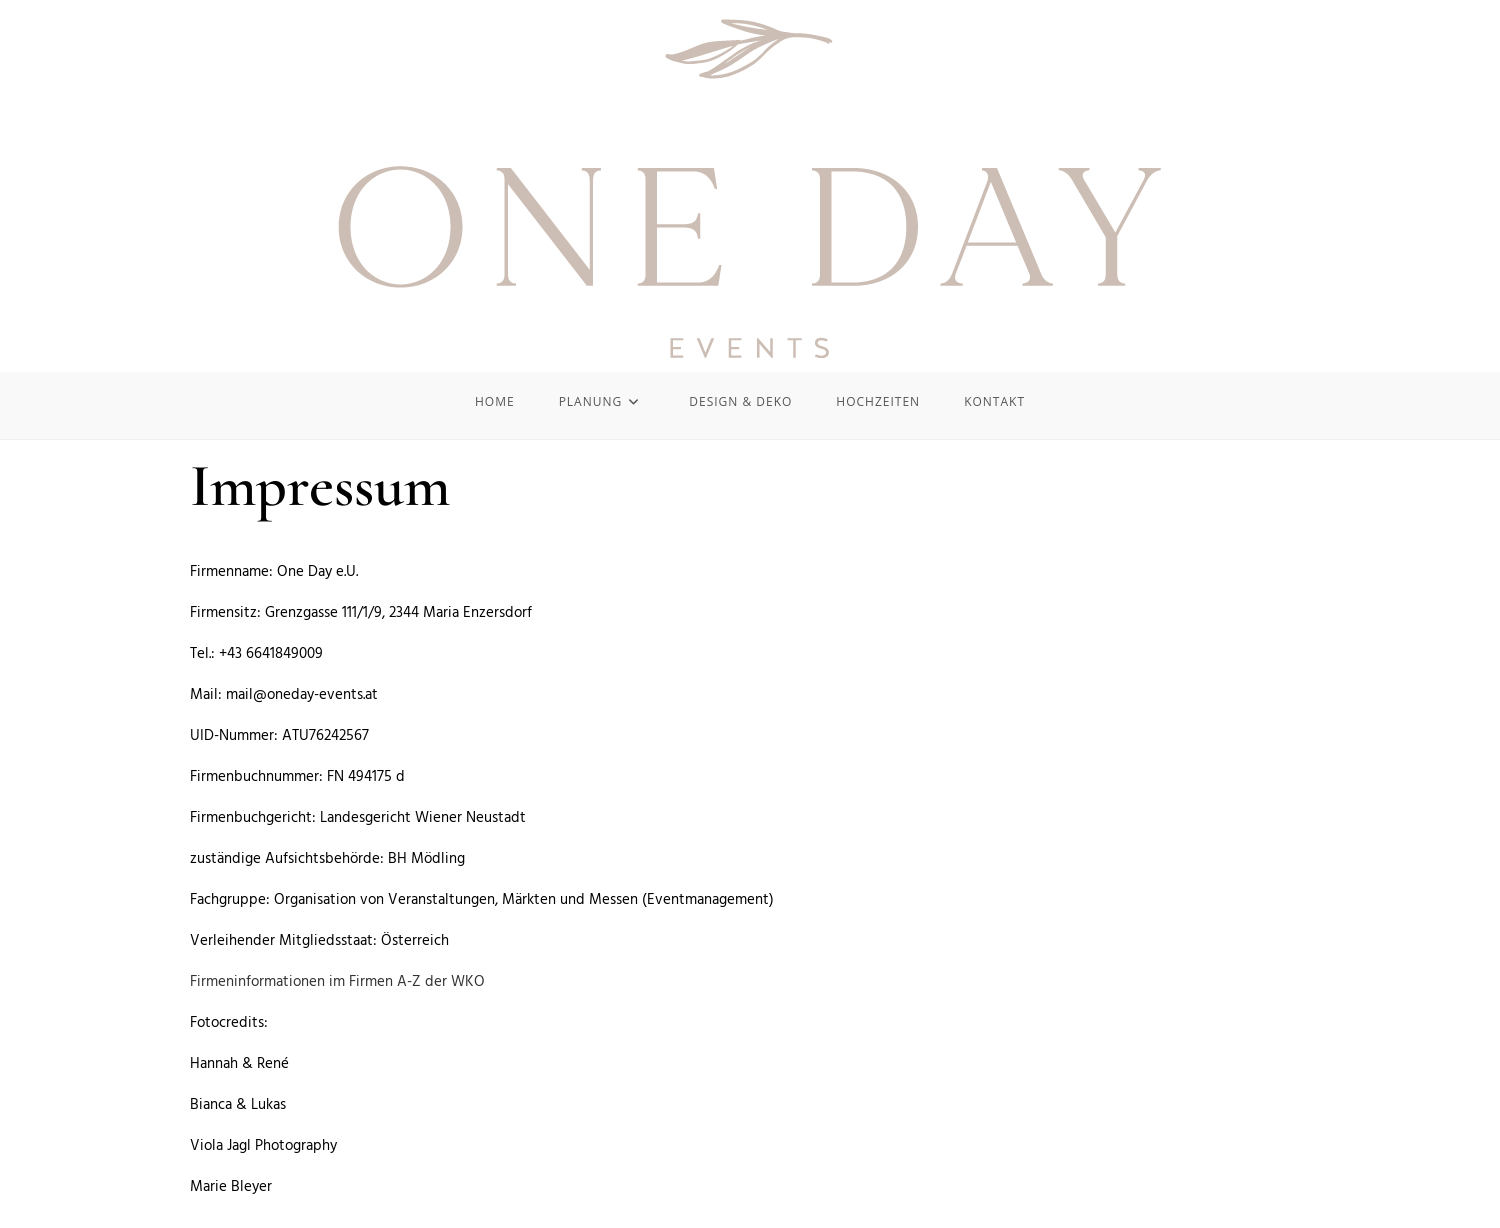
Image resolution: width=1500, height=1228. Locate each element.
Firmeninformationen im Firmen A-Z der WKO (337, 982)
